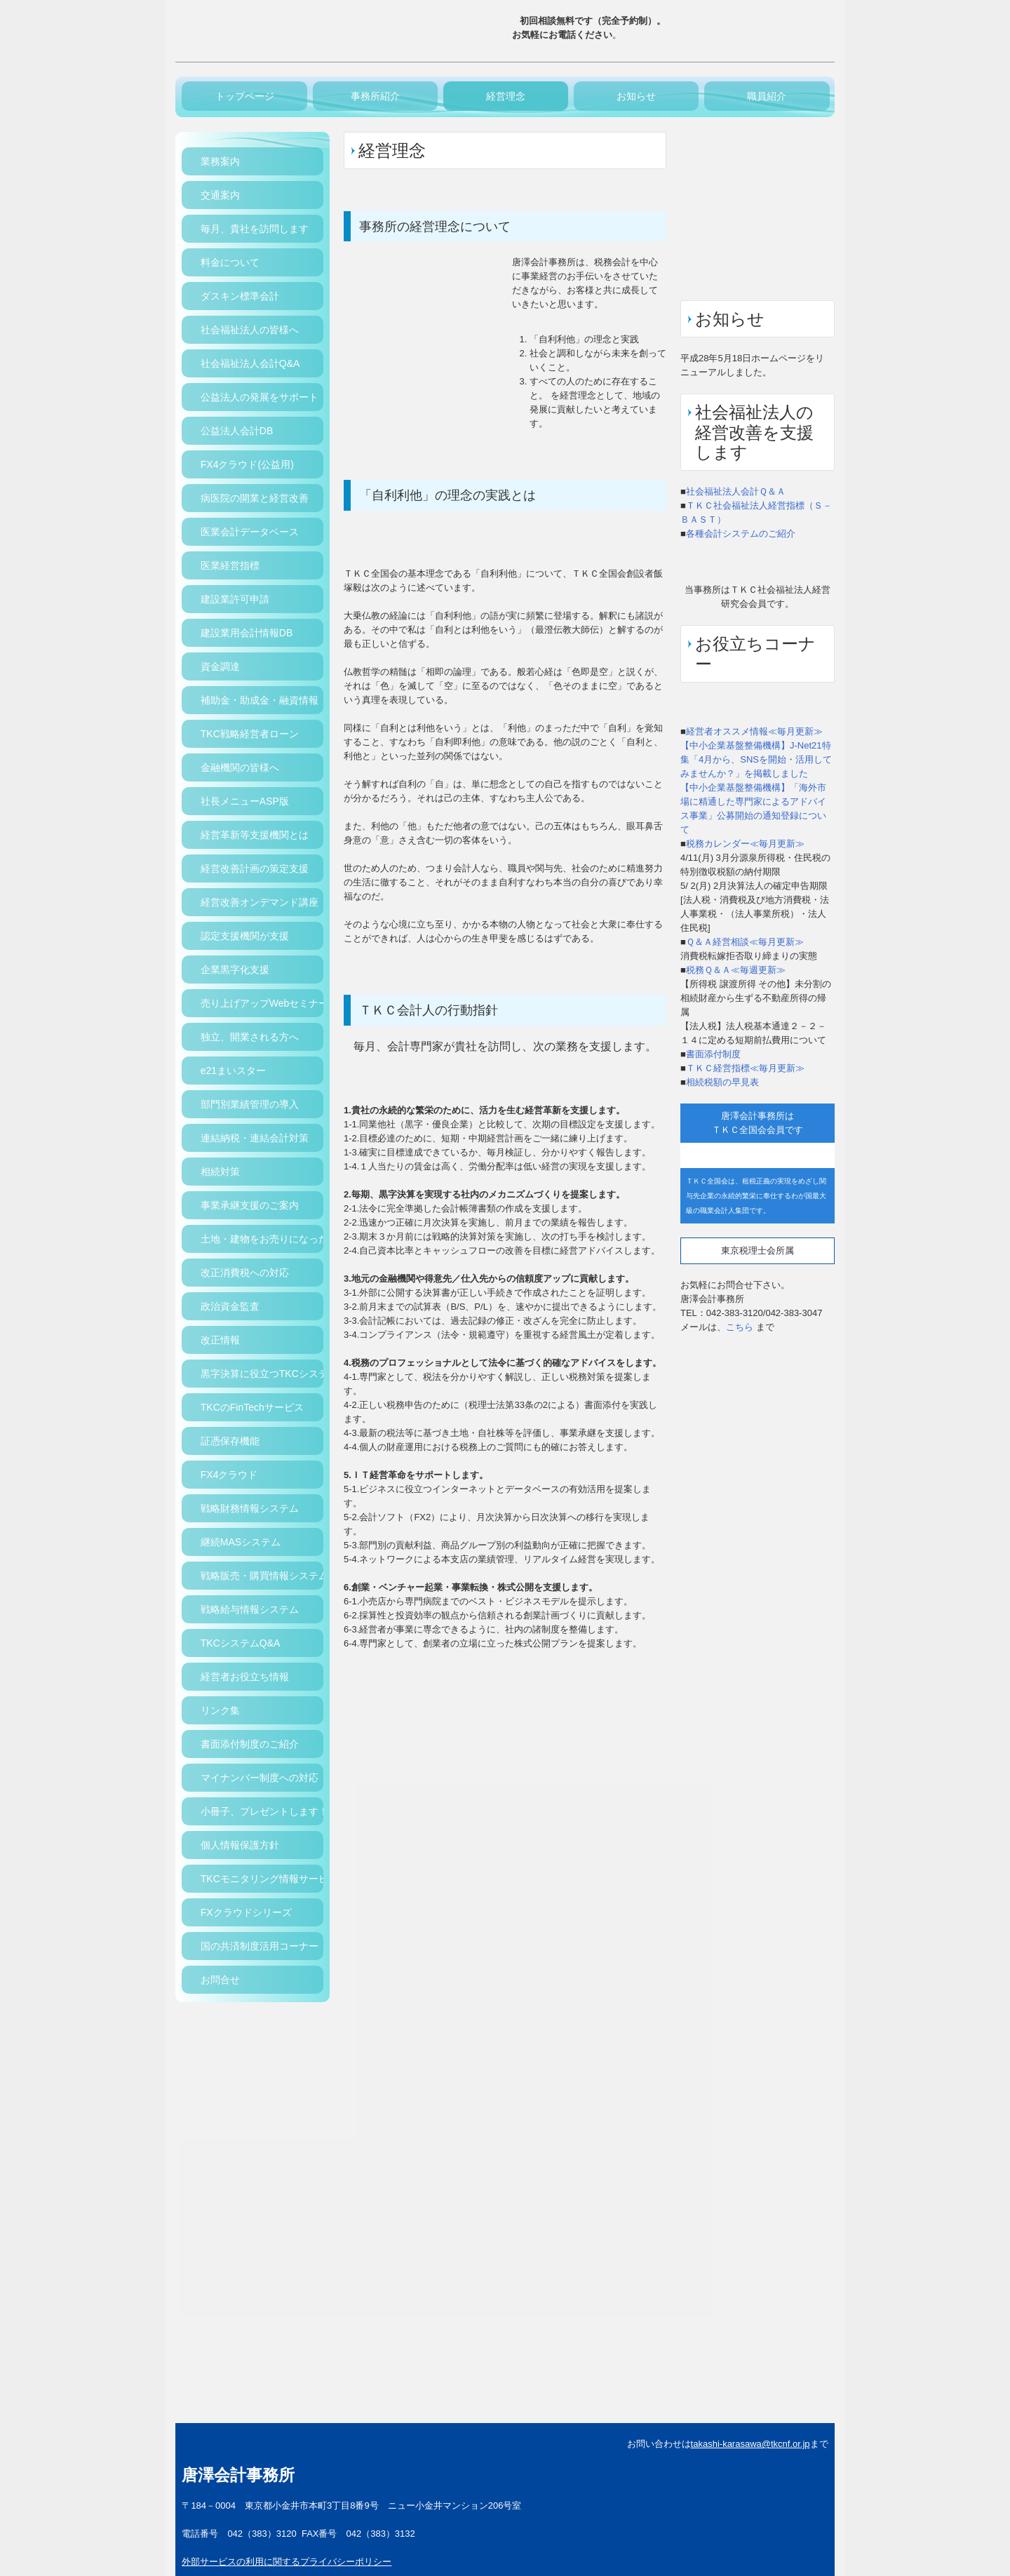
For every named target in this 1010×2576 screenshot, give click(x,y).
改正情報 (220, 1340)
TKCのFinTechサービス (252, 1407)
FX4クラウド (229, 1474)
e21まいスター (233, 1070)
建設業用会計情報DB (246, 632)
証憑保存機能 (230, 1441)
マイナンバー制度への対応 (259, 1777)
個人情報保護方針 (240, 1845)
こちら (739, 1327)
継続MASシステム (241, 1542)
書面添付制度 (713, 1054)
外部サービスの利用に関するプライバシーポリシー (286, 2561)
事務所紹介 (375, 96)
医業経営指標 (230, 565)
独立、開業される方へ (250, 1036)
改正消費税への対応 (245, 1272)
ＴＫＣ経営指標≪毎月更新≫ (745, 1068)
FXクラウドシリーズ (246, 1912)
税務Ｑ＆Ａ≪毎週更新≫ (736, 970)
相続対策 (220, 1171)
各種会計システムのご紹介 (740, 533)
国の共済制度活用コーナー (259, 1946)
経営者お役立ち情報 (245, 1676)
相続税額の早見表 (722, 1082)
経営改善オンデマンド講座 (259, 902)
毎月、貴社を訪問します (255, 228)
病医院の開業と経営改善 (255, 498)
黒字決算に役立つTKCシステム (262, 1373)
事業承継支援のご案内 (250, 1205)
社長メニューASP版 (245, 801)
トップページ (244, 96)
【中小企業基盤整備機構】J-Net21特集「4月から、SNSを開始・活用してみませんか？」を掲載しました (756, 759)
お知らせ (636, 96)
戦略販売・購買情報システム (262, 1575)
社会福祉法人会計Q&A (250, 363)
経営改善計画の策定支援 (255, 868)
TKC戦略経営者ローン (250, 733)
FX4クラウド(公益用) (247, 464)
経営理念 (505, 96)
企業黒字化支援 (235, 969)
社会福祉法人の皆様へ (250, 329)
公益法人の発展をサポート (259, 397)
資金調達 (220, 666)
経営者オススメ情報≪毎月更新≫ (754, 731)
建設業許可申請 (235, 599)
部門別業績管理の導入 (250, 1104)
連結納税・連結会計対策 (255, 1137)
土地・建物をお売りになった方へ (262, 1239)
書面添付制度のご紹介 (250, 1744)
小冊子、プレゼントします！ (262, 1811)
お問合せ (220, 1979)
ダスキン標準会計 (240, 296)
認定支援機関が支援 (245, 935)
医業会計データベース (250, 531)
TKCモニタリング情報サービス (262, 1878)
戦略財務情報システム (250, 1508)
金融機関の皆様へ (240, 767)
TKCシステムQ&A (241, 1643)
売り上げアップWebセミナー (262, 1003)
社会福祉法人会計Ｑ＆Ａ (736, 491)
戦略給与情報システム (250, 1609)
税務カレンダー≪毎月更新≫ (745, 843)
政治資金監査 (230, 1306)
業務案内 (220, 161)
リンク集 (220, 1710)
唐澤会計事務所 (238, 2475)
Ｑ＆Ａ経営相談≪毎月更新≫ (745, 942)
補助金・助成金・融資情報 (259, 700)
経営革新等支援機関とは (255, 834)
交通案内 (220, 195)
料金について (230, 262)
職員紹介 (766, 96)
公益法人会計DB (237, 430)
